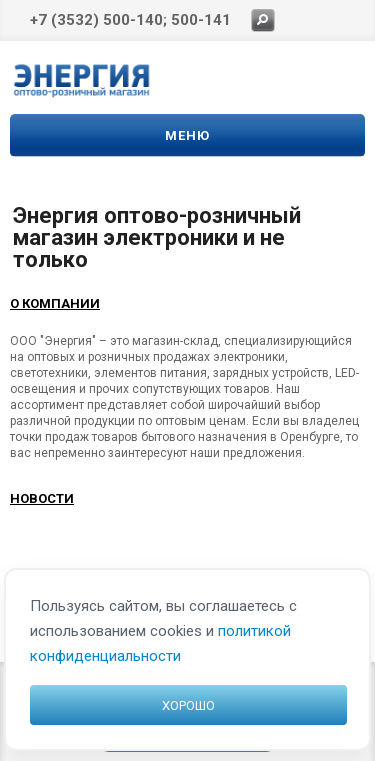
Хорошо (188, 705)
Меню (187, 135)
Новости (42, 498)
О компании (55, 303)
